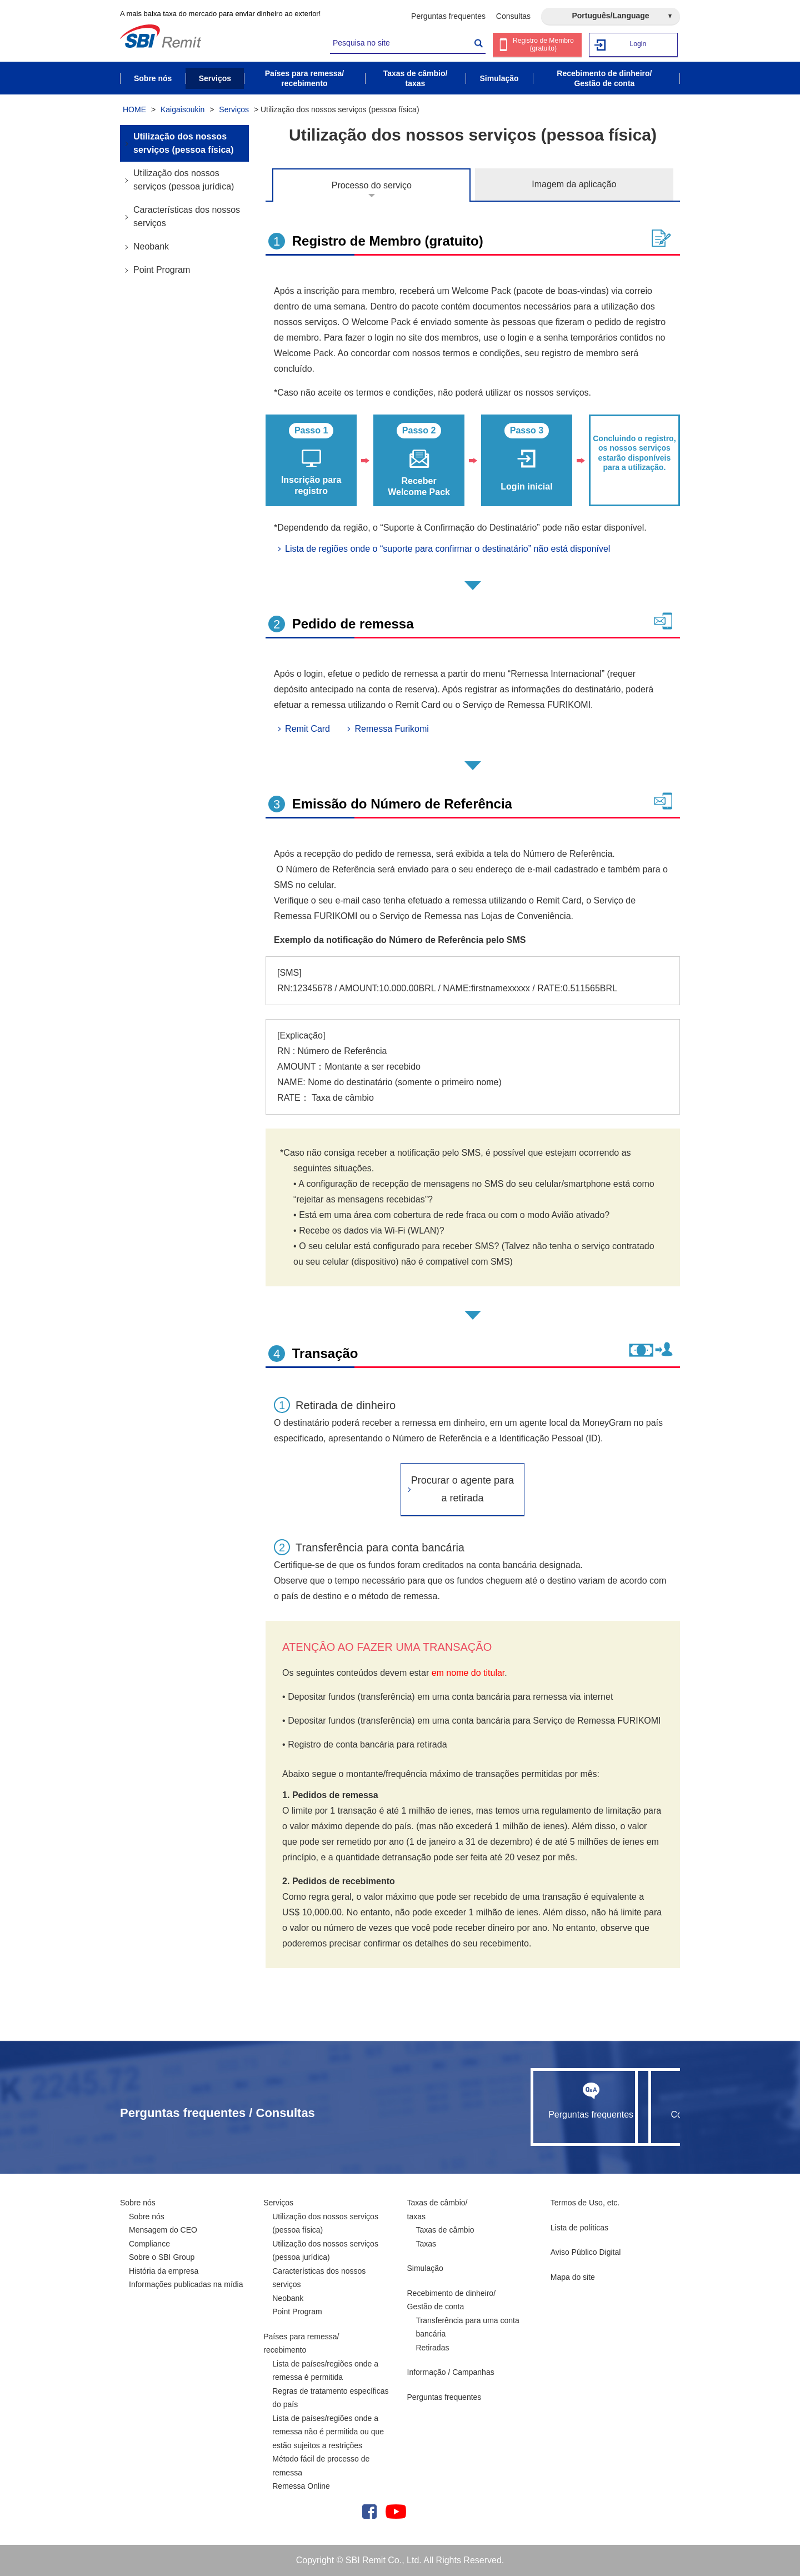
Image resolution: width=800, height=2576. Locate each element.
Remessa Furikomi (391, 728)
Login (638, 44)
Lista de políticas (579, 2227)
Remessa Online (301, 2486)
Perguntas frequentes (448, 16)
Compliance (149, 2243)
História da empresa (163, 2271)
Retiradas (432, 2347)
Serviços (234, 109)
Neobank (151, 246)
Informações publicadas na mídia (186, 2284)
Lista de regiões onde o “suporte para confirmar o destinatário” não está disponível (447, 548)
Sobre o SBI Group (161, 2257)
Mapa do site (573, 2277)
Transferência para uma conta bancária (467, 2327)
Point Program (161, 269)
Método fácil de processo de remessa (320, 2465)
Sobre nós (138, 2202)
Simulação (425, 2268)
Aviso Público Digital (586, 2252)
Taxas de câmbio (445, 2229)
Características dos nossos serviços (186, 216)
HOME (134, 109)
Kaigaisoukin (182, 109)
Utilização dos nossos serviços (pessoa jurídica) (183, 179)
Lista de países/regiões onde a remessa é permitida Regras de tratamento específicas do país (330, 2384)
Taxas (426, 2243)
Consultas (513, 16)
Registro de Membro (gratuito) (544, 45)
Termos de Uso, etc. (585, 2202)
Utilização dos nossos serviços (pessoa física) (183, 143)
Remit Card (307, 728)
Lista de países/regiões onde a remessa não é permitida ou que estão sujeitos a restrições (328, 2432)
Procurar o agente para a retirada (462, 1489)
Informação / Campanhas (450, 2372)
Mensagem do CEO (163, 2229)
